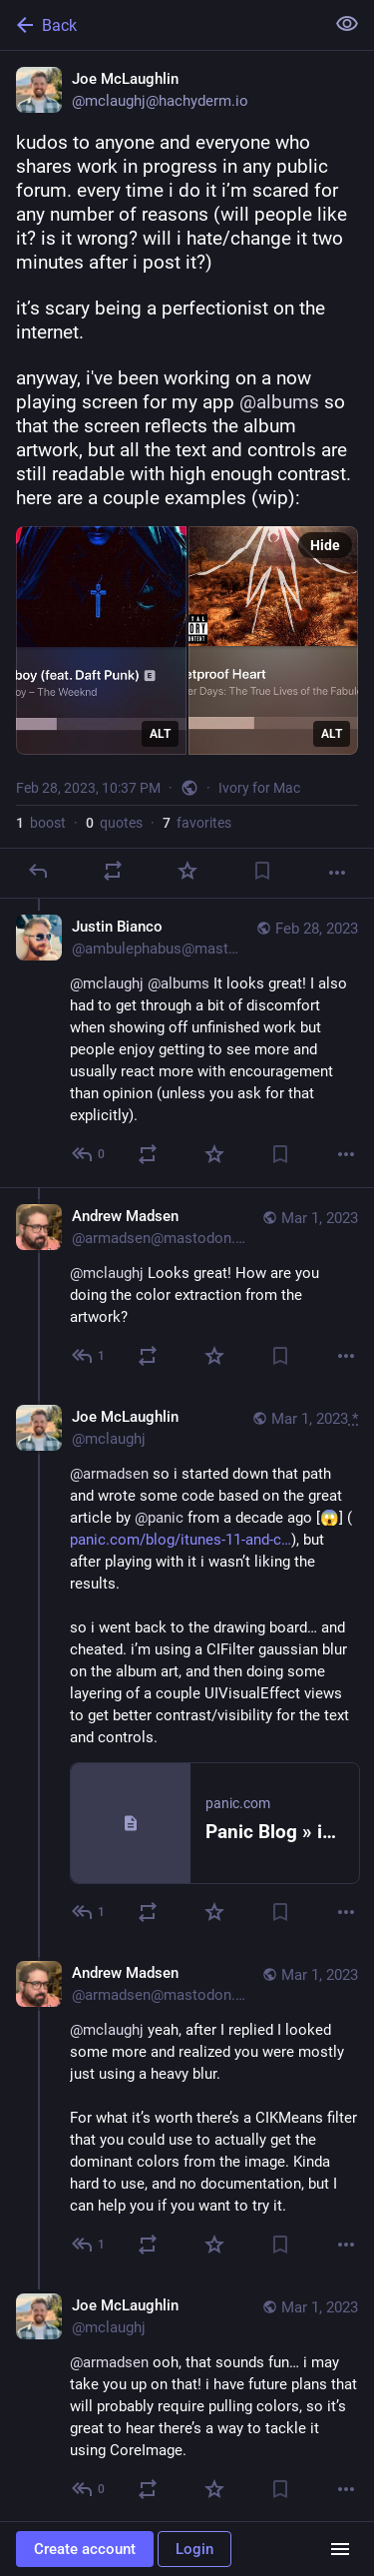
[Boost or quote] (113, 871)
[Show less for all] (347, 24)
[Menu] (340, 2549)
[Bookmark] (262, 871)
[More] (337, 873)
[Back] (160, 25)
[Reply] (38, 871)
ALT (160, 734)
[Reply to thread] (89, 1154)
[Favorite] (187, 871)
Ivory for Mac (259, 788)
